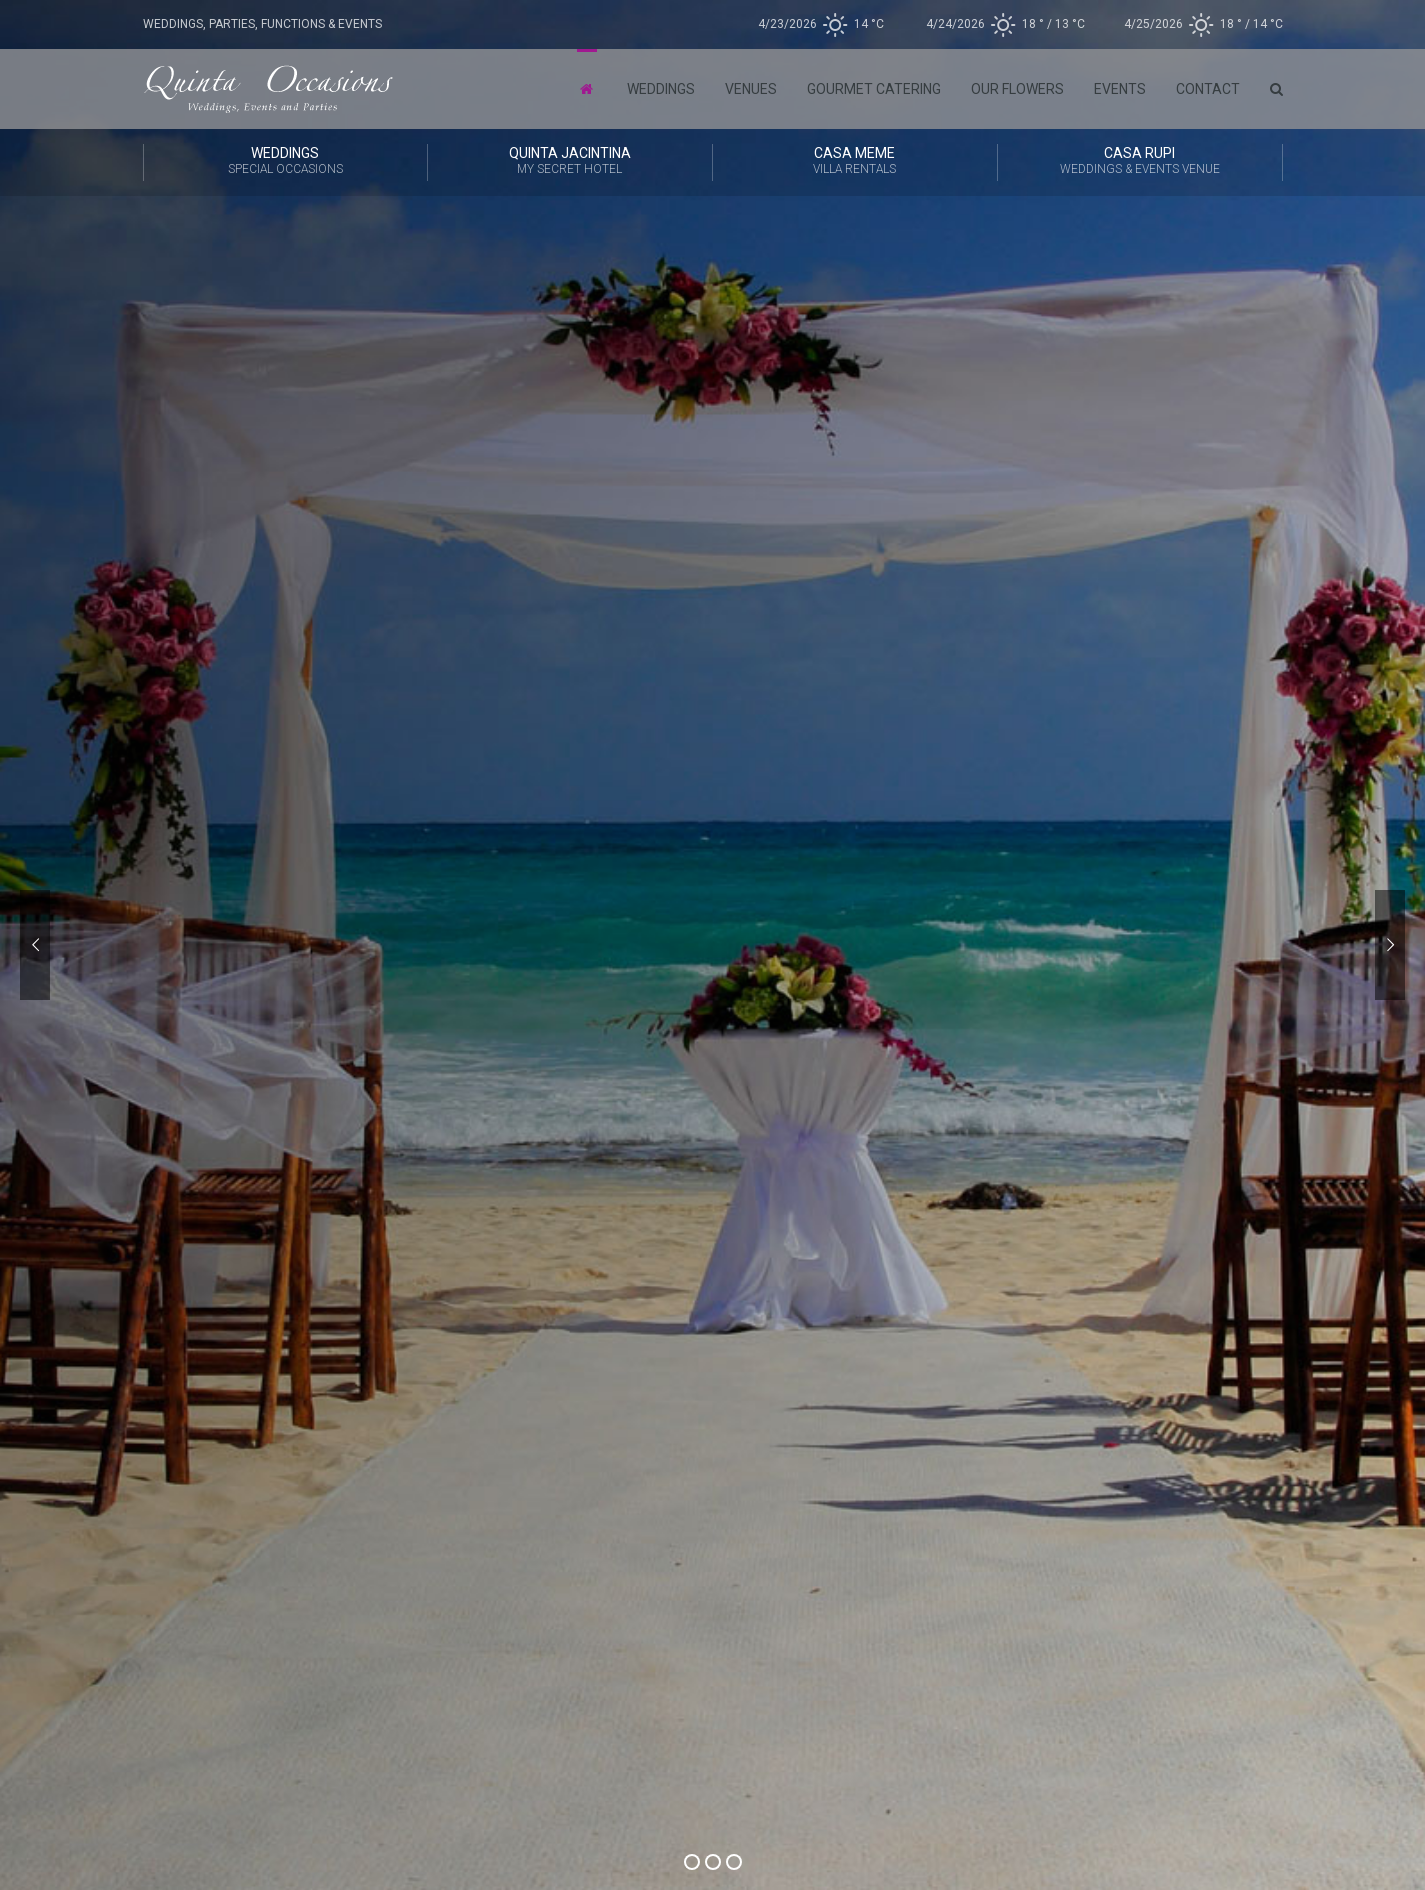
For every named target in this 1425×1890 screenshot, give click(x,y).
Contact (1208, 89)
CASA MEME (855, 162)
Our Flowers (1017, 89)
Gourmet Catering (874, 89)
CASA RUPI (1140, 162)
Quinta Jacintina (570, 162)
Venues (751, 89)
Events (1120, 89)
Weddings (661, 89)
